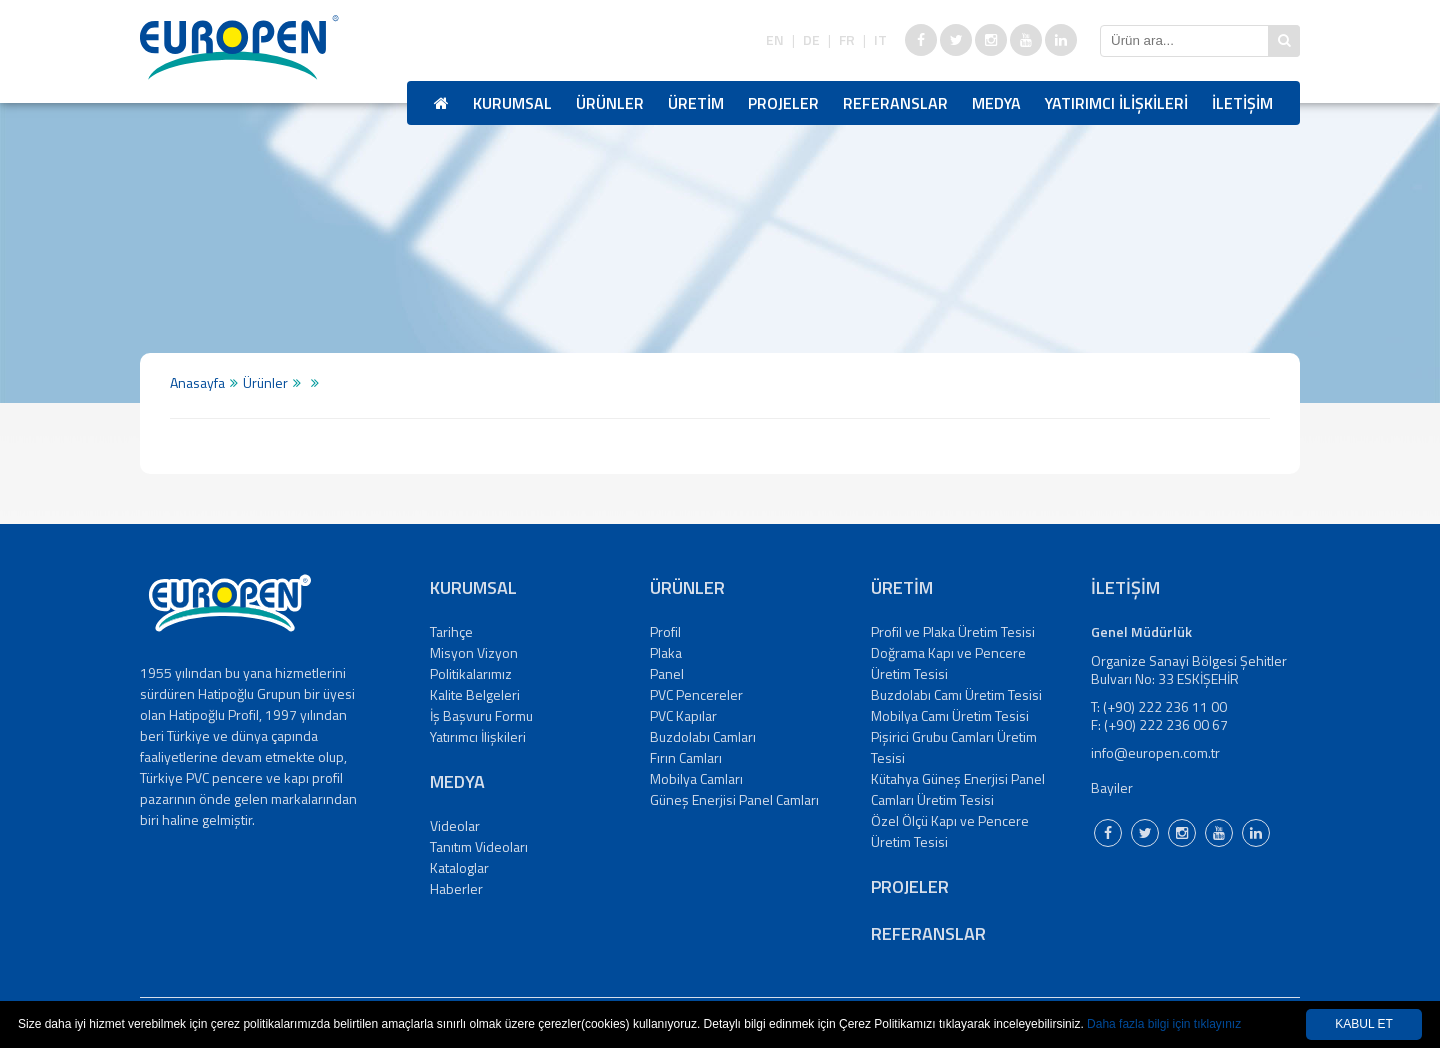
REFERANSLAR (895, 103)
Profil (665, 631)
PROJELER (783, 103)
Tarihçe (451, 631)
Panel (667, 673)
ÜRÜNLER (610, 103)
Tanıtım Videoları (479, 846)
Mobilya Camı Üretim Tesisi (950, 715)
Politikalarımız (471, 673)
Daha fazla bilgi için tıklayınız (1164, 1024)
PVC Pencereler (696, 694)
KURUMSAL (512, 103)
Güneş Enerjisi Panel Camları (734, 799)
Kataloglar (459, 867)
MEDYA (996, 103)
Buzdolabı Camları (703, 736)
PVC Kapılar (683, 715)
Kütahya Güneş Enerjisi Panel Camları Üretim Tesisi (958, 789)
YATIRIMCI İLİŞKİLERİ (1116, 103)
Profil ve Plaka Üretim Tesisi (953, 631)
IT (880, 40)
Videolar (455, 825)
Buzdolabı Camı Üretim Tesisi (956, 694)
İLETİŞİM (1242, 103)
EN (775, 40)
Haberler (456, 888)
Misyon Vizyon (474, 652)
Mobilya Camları (696, 778)
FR (847, 40)
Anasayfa (197, 382)
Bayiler (1112, 787)
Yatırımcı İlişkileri (478, 736)
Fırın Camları (686, 757)
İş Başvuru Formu (481, 715)
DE (811, 40)
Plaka (666, 652)
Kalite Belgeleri (475, 694)
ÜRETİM (696, 103)
